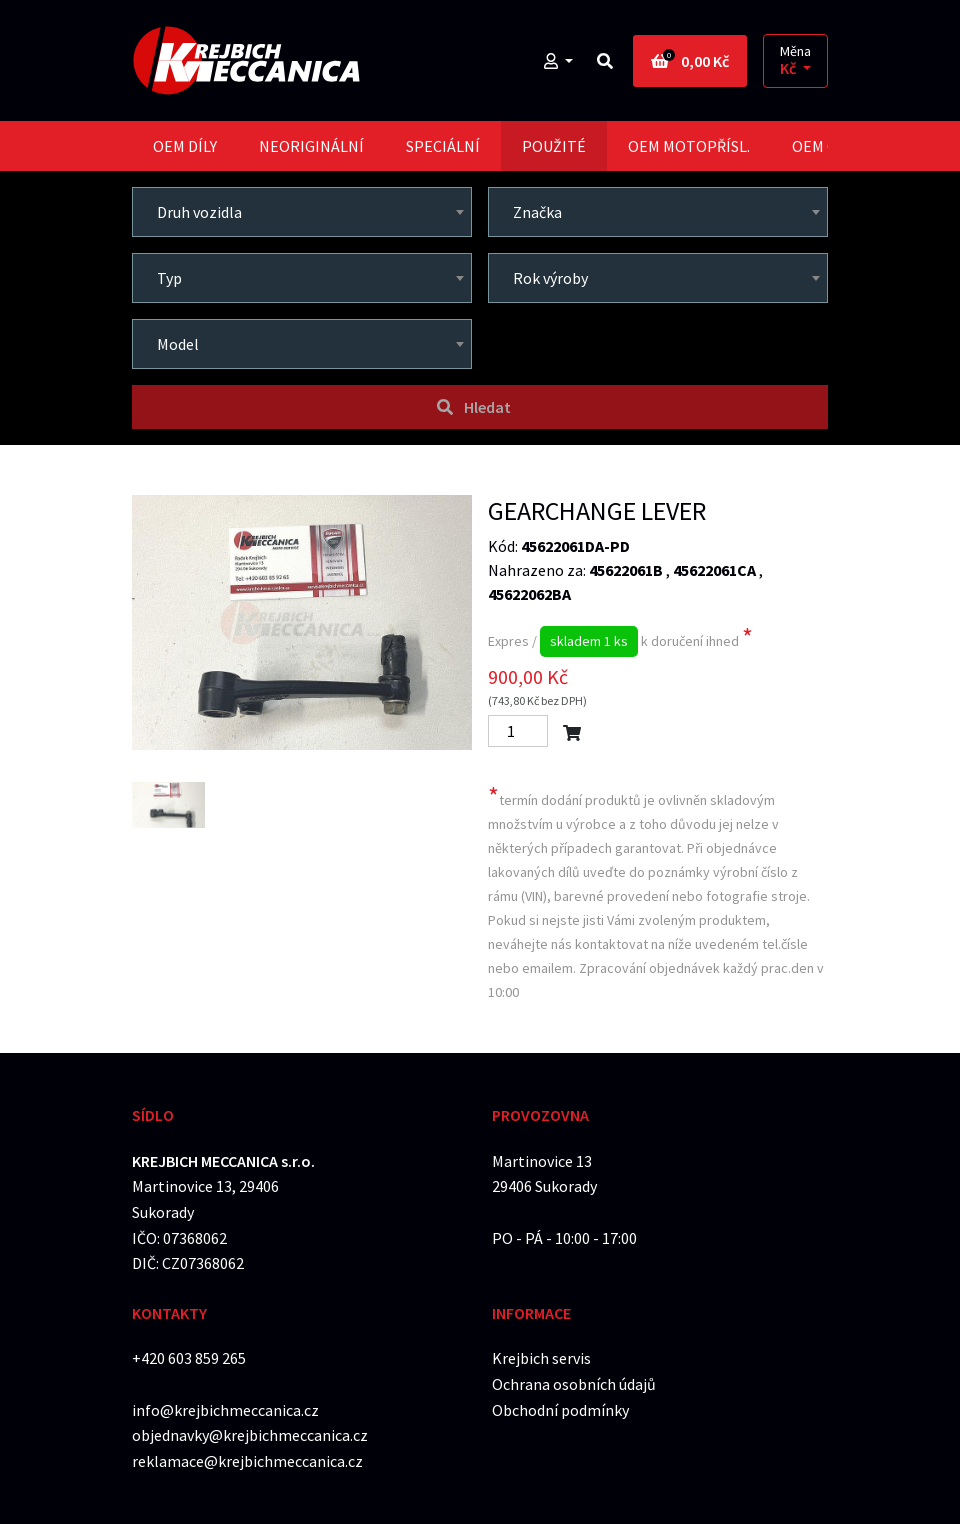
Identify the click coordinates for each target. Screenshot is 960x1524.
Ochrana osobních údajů (574, 1384)
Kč (789, 68)
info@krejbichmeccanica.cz (225, 1410)
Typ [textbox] (169, 278)
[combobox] (302, 212)
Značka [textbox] (537, 212)
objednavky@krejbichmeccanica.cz (250, 1435)
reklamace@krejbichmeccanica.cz (247, 1461)
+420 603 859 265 (189, 1358)
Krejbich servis (541, 1358)
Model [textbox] (178, 344)
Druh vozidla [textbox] (199, 212)
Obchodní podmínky (560, 1410)
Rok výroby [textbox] (550, 278)
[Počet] (518, 731)
